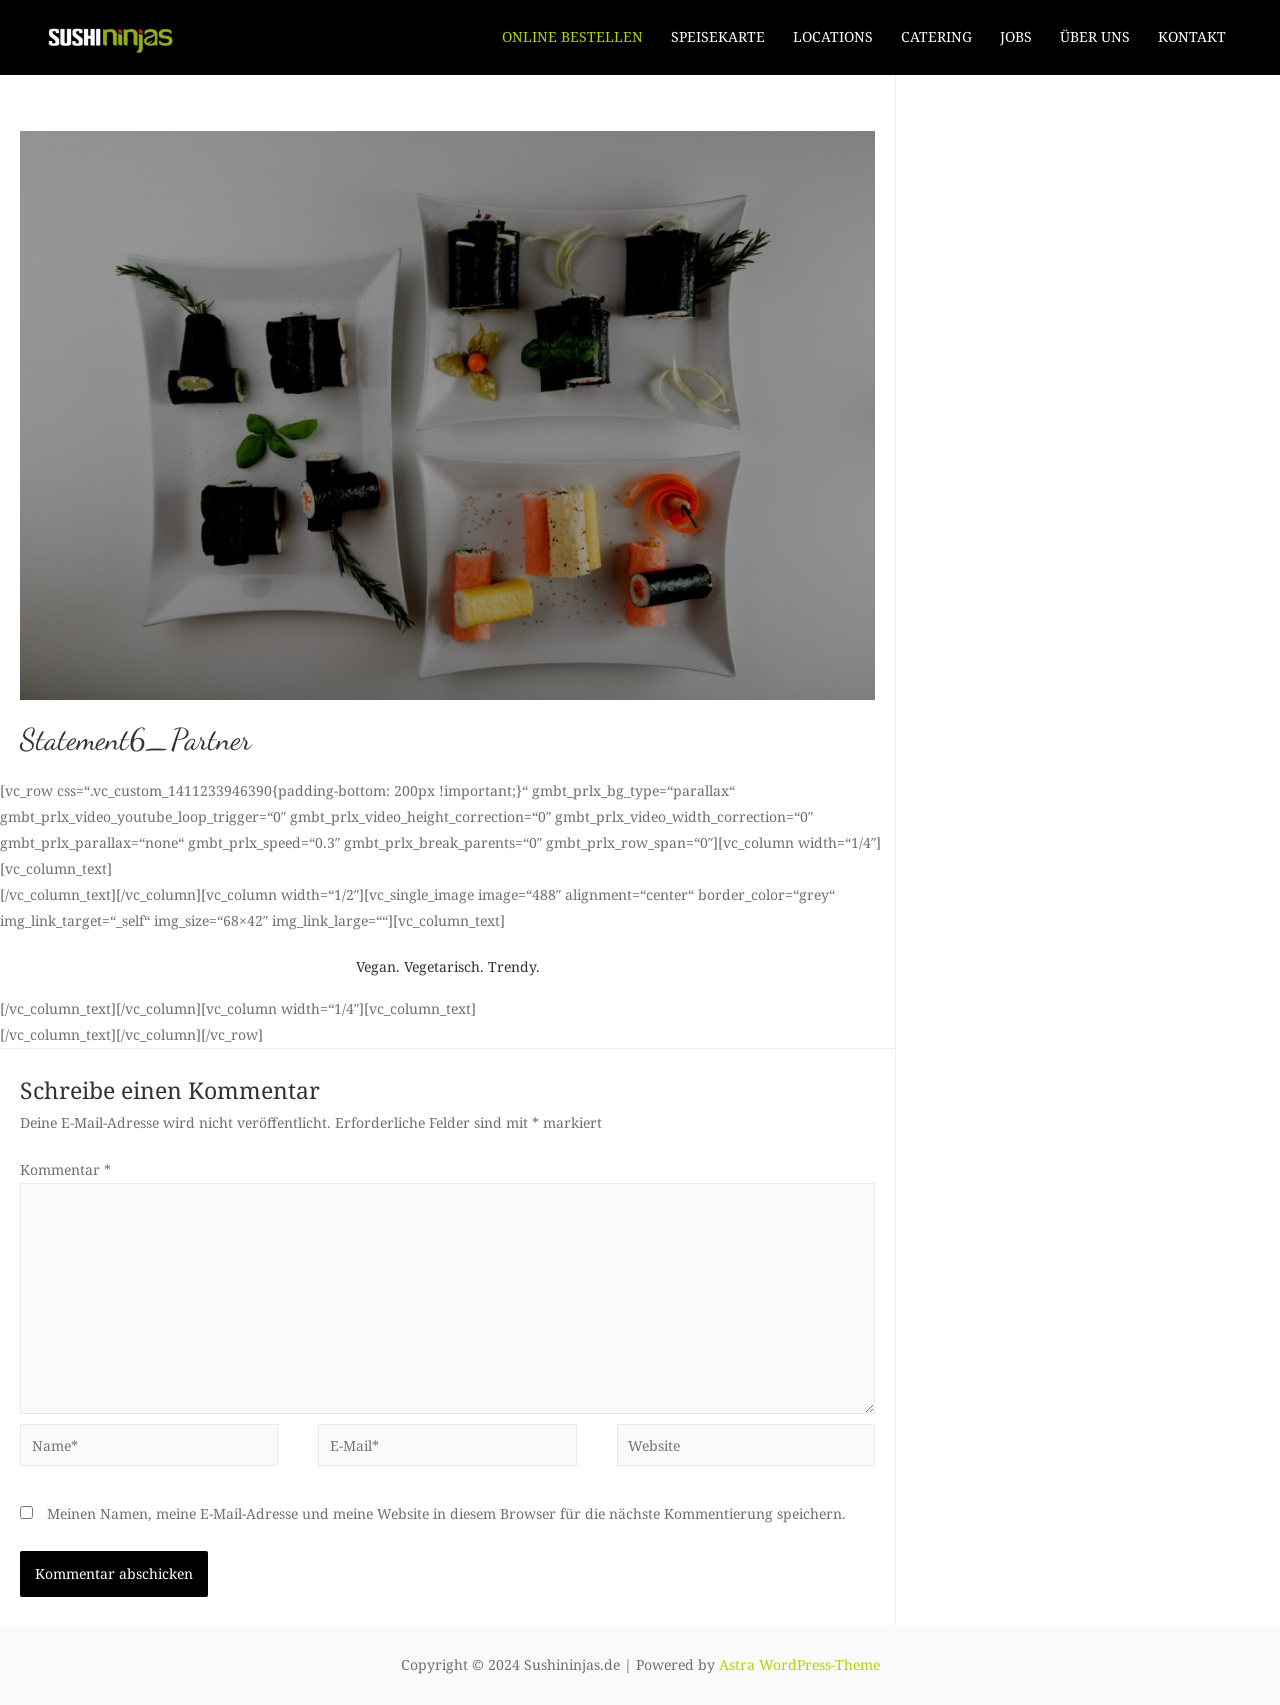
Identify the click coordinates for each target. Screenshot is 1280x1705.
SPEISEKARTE (718, 36)
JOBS (1016, 36)
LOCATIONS (833, 36)
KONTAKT (1192, 36)
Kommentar (65, 1169)
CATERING (936, 36)
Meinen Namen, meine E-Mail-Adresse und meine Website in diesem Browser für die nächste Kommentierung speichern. (446, 1513)
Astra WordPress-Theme (799, 1664)
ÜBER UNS (1095, 36)
